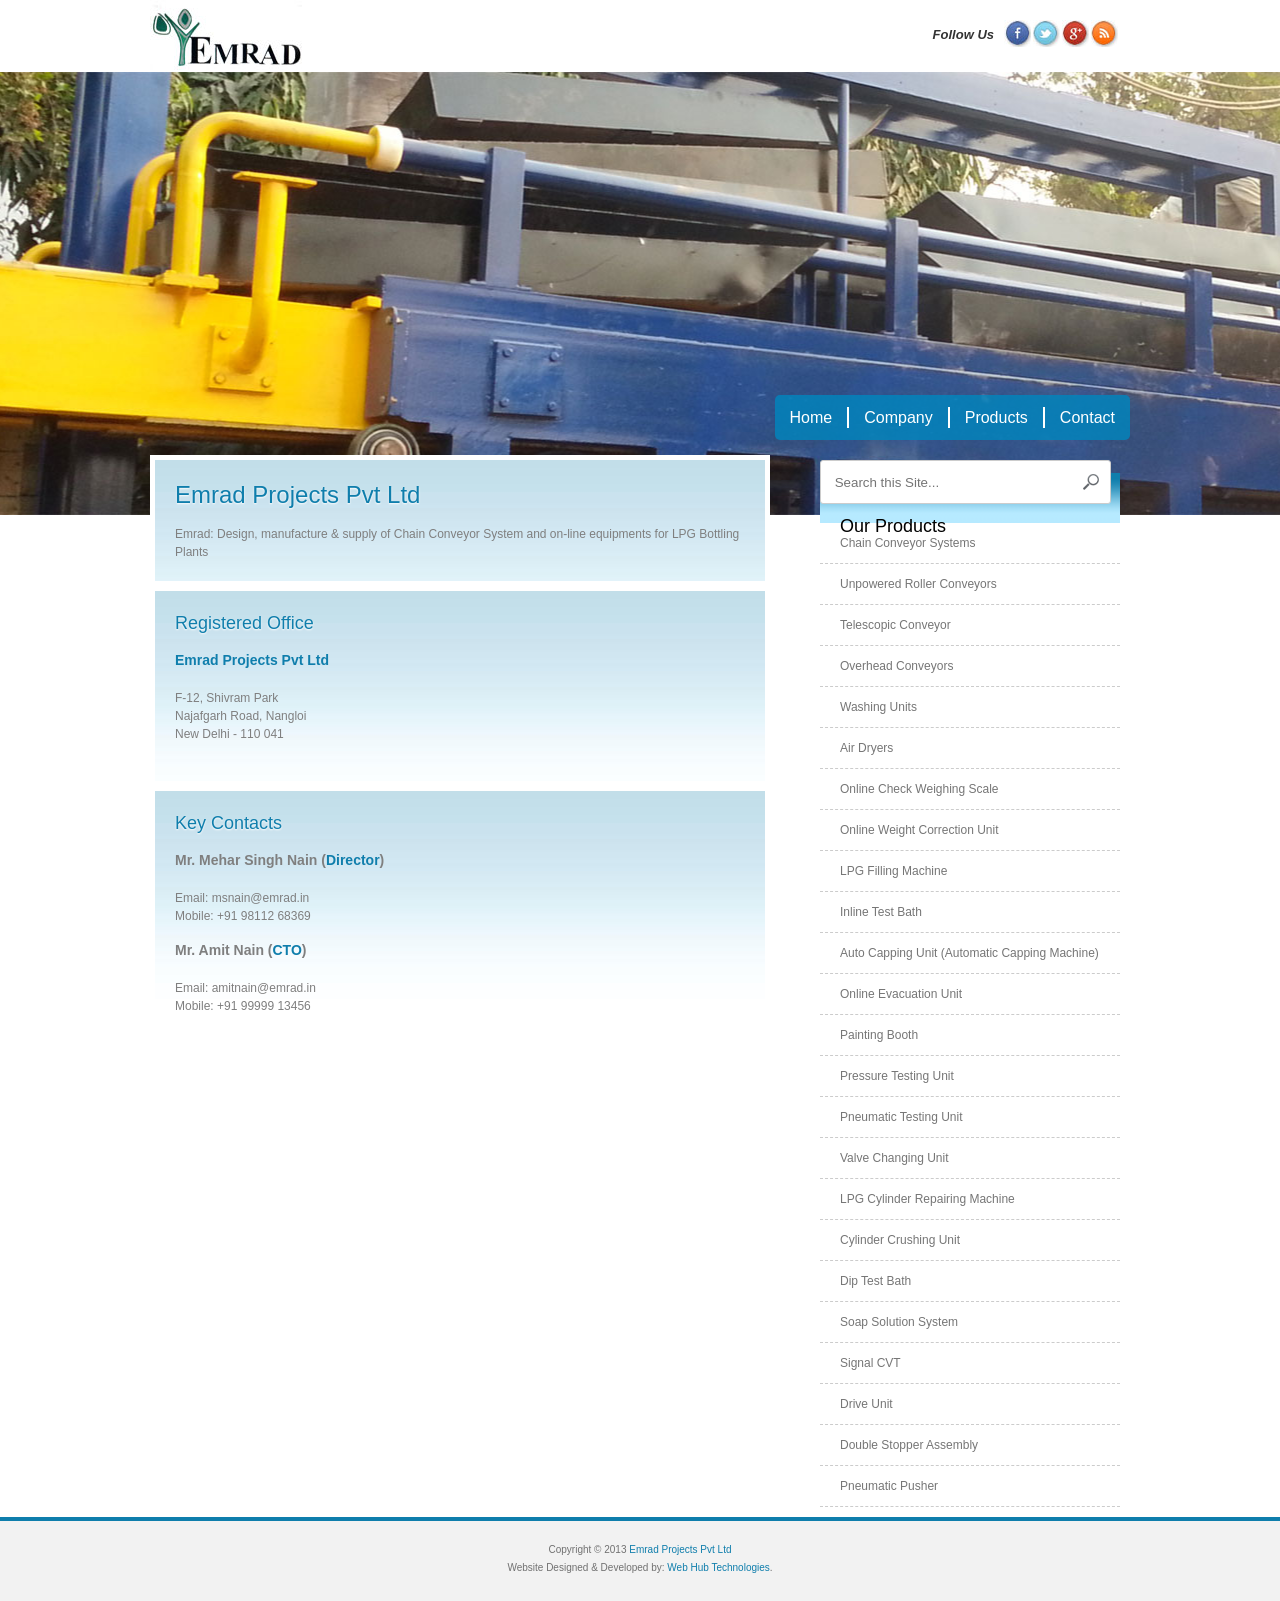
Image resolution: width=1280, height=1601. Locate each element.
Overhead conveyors (896, 666)
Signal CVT (870, 1363)
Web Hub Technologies (718, 1567)
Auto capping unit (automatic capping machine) (969, 953)
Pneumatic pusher (889, 1486)
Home (811, 417)
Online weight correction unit (919, 830)
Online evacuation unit (901, 994)
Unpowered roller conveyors (918, 584)
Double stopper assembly (909, 1445)
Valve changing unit (894, 1158)
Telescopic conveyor (895, 625)
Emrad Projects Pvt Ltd (252, 660)
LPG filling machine (893, 871)
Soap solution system (899, 1322)
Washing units (878, 707)
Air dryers (866, 748)
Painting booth (879, 1035)
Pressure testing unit (897, 1076)
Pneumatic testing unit (901, 1117)
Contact (1087, 417)
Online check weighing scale (919, 789)
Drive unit (866, 1404)
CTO (287, 950)
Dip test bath (875, 1281)
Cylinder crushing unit (900, 1240)
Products (996, 417)
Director (353, 860)
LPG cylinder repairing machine (927, 1199)
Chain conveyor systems (907, 543)
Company (898, 417)
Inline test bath (881, 912)
